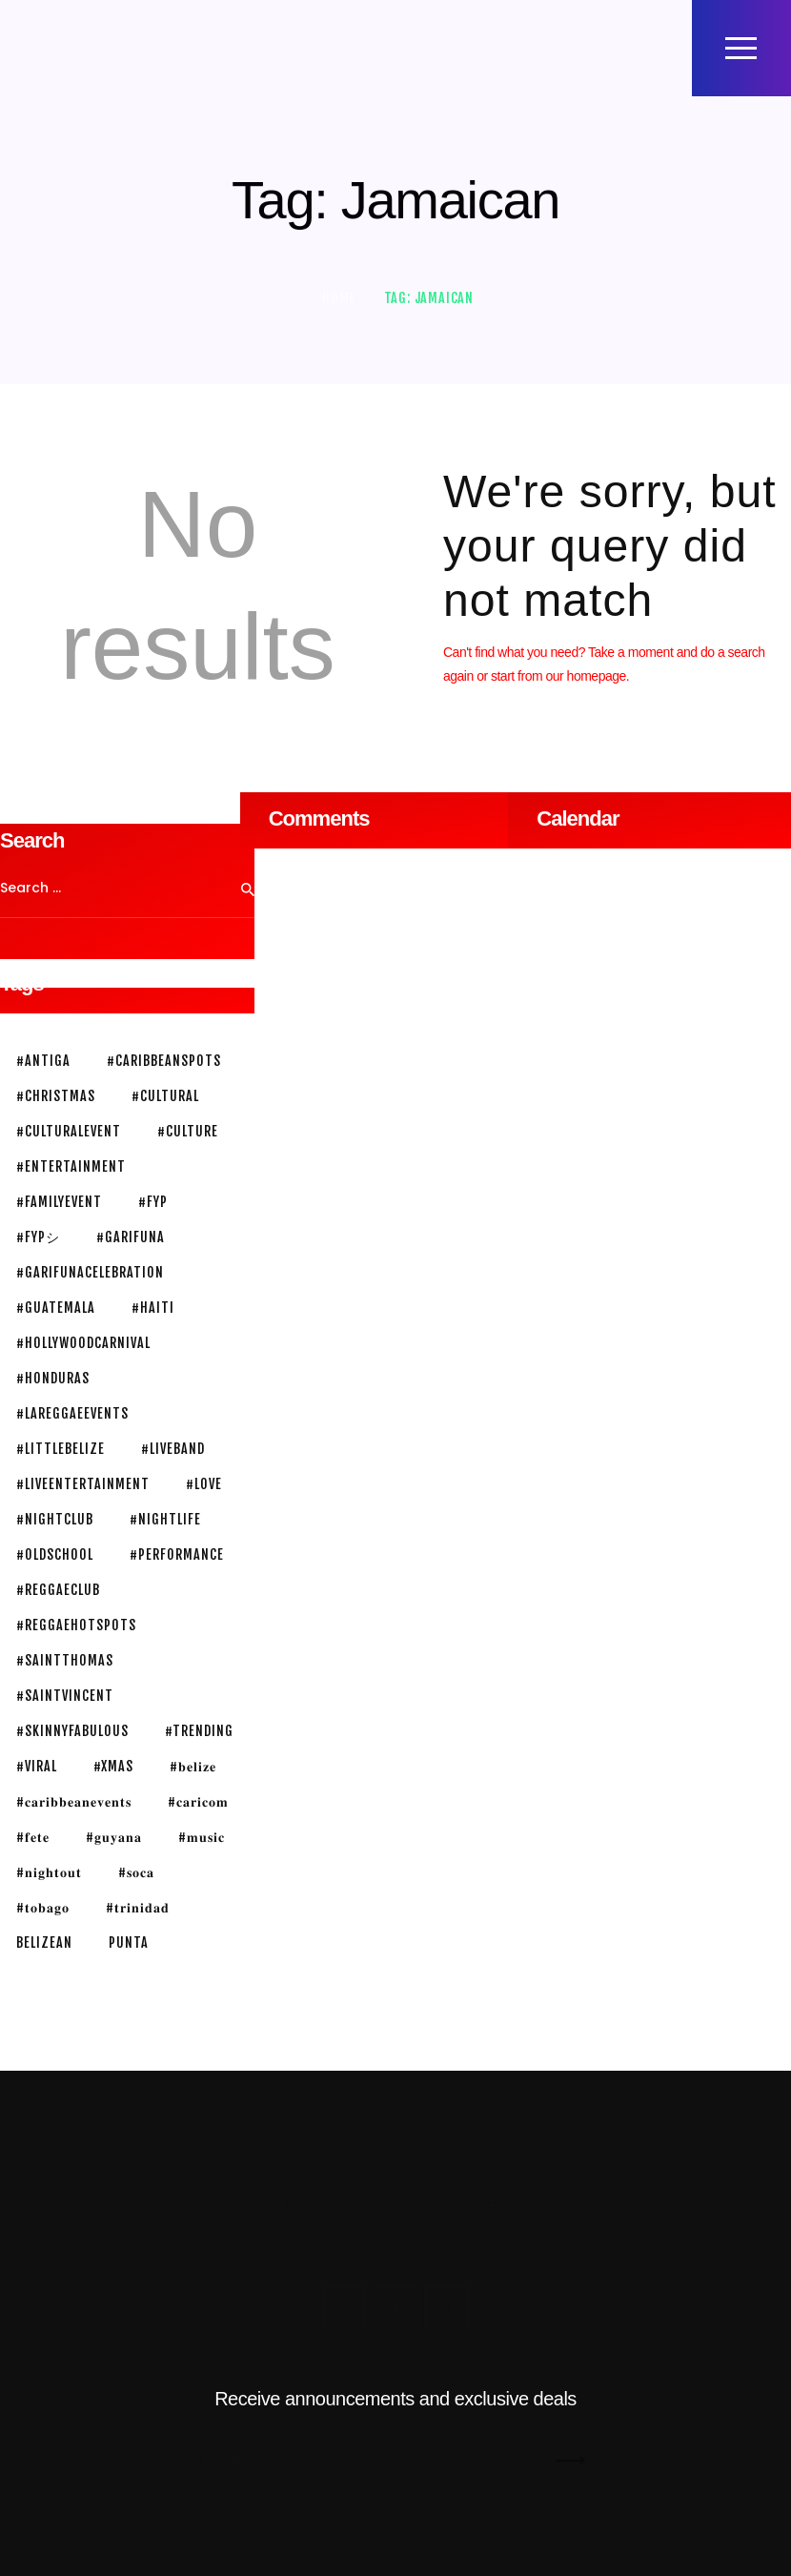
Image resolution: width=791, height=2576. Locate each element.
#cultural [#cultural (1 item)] (165, 1096)
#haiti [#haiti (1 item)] (153, 1307)
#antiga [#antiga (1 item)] (43, 1061)
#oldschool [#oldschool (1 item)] (54, 1554)
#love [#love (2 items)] (204, 1484)
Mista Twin (315, 2205)
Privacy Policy (445, 2225)
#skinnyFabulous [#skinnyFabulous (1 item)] (72, 1731)
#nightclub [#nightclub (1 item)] (54, 1519)
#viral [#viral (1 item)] (36, 1766)
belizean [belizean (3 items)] (44, 1942)
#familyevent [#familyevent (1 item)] (59, 1202)
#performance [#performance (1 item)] (177, 1554)
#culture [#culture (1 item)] (187, 1131)
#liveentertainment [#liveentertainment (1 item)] (83, 1484)
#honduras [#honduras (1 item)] (53, 1378)
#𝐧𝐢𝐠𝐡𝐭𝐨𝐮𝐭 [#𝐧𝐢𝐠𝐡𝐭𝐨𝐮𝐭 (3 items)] (49, 1872)
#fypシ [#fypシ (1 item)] (38, 1237)
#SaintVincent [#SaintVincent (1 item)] (64, 1695)
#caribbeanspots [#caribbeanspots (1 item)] (164, 1061)
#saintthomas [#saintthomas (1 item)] (64, 1660)
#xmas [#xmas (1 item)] (113, 1766)
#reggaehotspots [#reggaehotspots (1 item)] (76, 1625)
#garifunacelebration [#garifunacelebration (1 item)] (90, 1272)
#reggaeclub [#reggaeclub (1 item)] (58, 1590)
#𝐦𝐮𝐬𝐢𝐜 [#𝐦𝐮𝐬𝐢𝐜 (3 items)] (201, 1837)
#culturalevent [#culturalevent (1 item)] (68, 1131)
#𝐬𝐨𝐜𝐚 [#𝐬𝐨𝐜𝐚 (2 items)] (136, 1872)
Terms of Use (343, 2225)
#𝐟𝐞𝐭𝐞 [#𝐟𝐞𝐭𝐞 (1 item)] (33, 1837)
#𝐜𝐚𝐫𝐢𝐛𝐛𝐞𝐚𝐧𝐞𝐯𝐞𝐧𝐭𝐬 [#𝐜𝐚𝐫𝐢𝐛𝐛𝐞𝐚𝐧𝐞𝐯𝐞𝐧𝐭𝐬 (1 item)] (74, 1801)
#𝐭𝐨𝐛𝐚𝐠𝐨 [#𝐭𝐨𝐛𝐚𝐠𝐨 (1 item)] (43, 1907)
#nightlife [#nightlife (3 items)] (165, 1519)
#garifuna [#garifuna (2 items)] (130, 1237)
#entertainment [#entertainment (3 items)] (71, 1166)
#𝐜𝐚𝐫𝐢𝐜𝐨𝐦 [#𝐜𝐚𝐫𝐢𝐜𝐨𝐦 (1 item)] (198, 1801)
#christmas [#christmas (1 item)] (55, 1096)
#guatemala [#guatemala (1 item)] (55, 1307)
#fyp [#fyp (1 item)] (153, 1202)
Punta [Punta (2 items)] (129, 1942)
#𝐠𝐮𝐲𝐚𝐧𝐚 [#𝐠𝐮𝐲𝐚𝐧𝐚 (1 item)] (114, 1837)
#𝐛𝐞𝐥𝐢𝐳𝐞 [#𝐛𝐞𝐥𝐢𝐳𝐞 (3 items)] (193, 1766)
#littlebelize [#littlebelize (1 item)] (60, 1449)
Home (338, 298)
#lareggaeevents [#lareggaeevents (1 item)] (72, 1413)
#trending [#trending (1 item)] (199, 1731)
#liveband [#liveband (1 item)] (173, 1449)
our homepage (586, 676)
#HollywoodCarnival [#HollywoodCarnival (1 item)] (83, 1343)
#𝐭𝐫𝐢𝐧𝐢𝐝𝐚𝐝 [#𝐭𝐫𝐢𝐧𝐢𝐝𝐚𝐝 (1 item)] (138, 1907)
